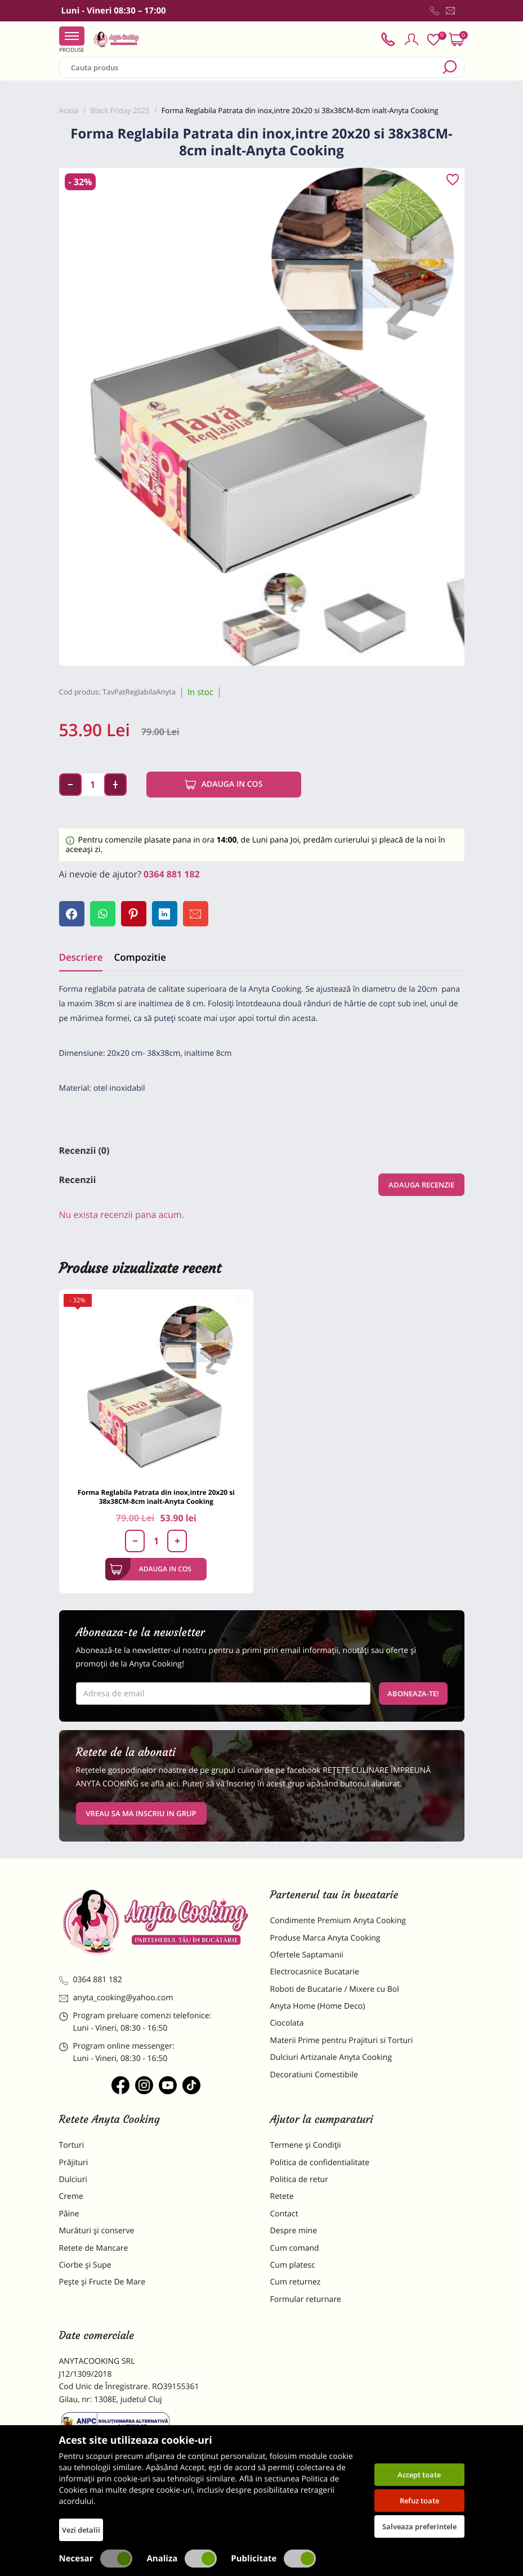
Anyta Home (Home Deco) (317, 2006)
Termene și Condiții (305, 2145)
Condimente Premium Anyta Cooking (338, 1920)
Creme (71, 2196)
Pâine (69, 2213)
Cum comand (294, 2248)
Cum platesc (292, 2265)
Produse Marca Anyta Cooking (325, 1938)
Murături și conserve (97, 2230)
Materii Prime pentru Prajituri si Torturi (341, 2040)
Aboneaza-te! (413, 1693)
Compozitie (140, 957)
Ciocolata (287, 2023)
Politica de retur (299, 2179)
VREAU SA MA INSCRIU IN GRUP (141, 1813)
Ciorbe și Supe (85, 2265)
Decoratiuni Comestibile (314, 2074)
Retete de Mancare (93, 2248)
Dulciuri (73, 2179)
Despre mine (294, 2230)
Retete (282, 2196)
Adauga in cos (224, 784)
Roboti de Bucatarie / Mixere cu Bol (334, 1989)
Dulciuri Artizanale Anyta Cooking (331, 2057)
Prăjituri (73, 2162)
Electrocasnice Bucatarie (314, 1971)
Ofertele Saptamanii (306, 1955)
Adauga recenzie (421, 1185)
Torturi (71, 2145)
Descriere (81, 957)
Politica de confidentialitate (320, 2162)
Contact (284, 2213)
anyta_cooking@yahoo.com (116, 1997)
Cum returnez (295, 2282)
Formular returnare (305, 2299)
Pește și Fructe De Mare (102, 2282)
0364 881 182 (172, 874)
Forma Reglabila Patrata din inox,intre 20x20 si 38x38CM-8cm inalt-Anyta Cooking (156, 1497)
